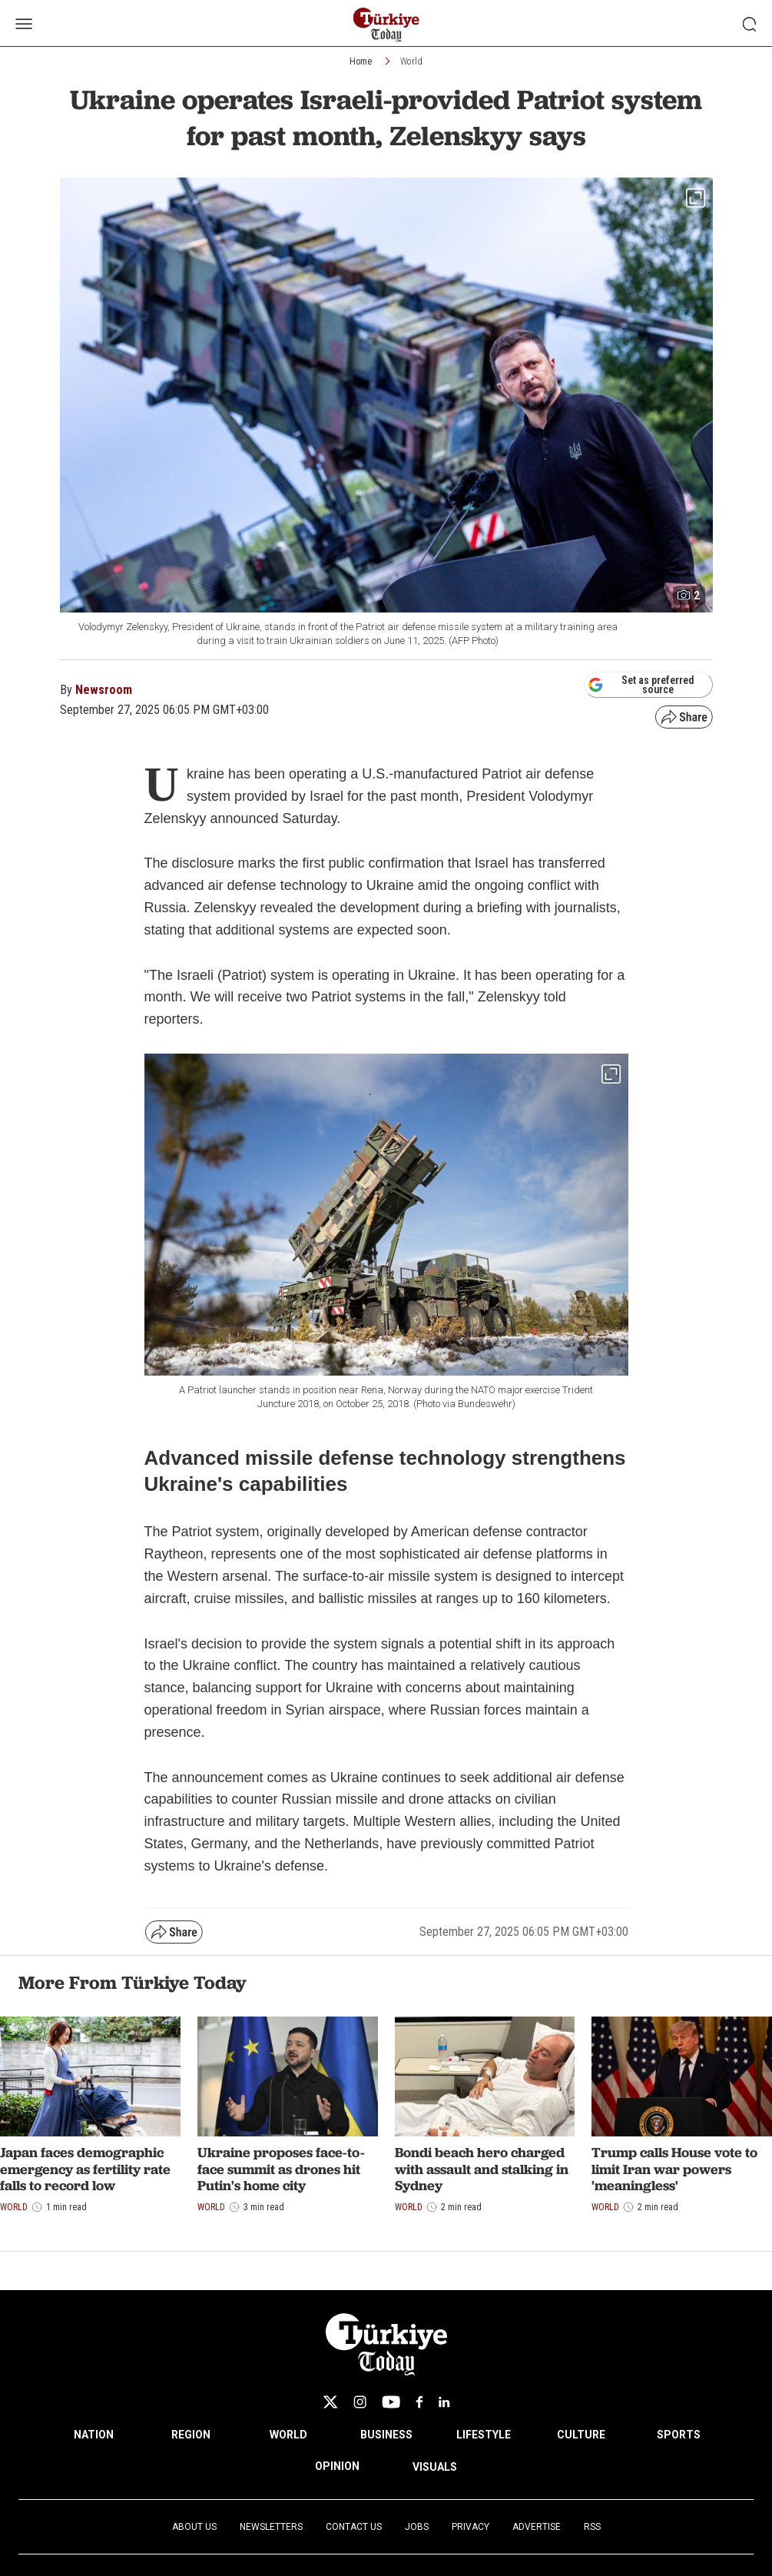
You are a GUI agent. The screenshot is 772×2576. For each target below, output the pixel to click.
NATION (94, 2434)
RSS (592, 2527)
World (411, 61)
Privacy (470, 2527)
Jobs (417, 2527)
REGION (190, 2434)
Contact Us (354, 2527)
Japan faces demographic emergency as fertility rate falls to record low (85, 2168)
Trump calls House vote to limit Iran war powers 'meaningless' (674, 2168)
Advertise (536, 2527)
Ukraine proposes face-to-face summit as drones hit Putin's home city (281, 2168)
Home (361, 61)
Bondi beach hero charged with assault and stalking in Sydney (481, 2168)
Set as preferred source (641, 684)
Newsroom (103, 689)
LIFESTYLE (483, 2434)
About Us (194, 2527)
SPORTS (679, 2434)
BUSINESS (386, 2434)
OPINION (337, 2466)
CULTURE (581, 2434)
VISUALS (435, 2467)
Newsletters (271, 2527)
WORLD (288, 2434)
